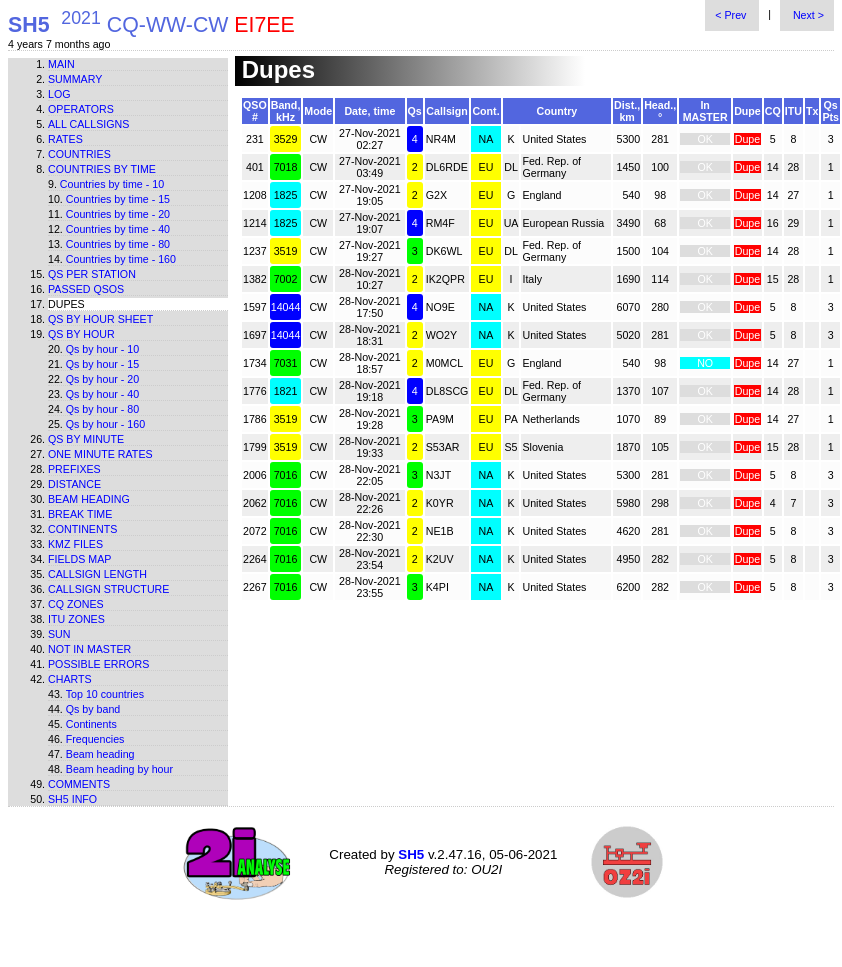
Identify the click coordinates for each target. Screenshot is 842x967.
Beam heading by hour (119, 769)
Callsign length (97, 574)
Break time (80, 514)
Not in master (89, 649)
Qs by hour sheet (100, 319)
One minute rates (100, 454)
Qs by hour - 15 (102, 364)
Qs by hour (81, 334)
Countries (79, 154)
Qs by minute (86, 439)
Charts (70, 679)
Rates (65, 139)
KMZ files (75, 544)
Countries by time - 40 (118, 229)
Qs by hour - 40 (102, 394)
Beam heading (89, 499)
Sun (59, 634)
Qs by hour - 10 (102, 349)
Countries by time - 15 (118, 199)
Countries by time (102, 169)
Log (59, 94)
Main (61, 64)
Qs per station (92, 274)
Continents (82, 529)
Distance (74, 484)
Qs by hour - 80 (102, 409)
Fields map (79, 559)
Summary (75, 79)
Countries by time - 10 (112, 184)
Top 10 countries (105, 694)
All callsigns (88, 124)
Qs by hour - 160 (105, 424)
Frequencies (95, 739)
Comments (79, 784)
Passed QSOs (86, 289)
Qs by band (93, 709)
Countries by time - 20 (118, 214)
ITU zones (76, 619)
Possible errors (98, 664)
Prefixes (74, 469)
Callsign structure (108, 589)
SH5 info (72, 799)
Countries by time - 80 (118, 244)
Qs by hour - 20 (102, 379)
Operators (81, 109)
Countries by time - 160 (121, 259)
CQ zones (76, 604)
